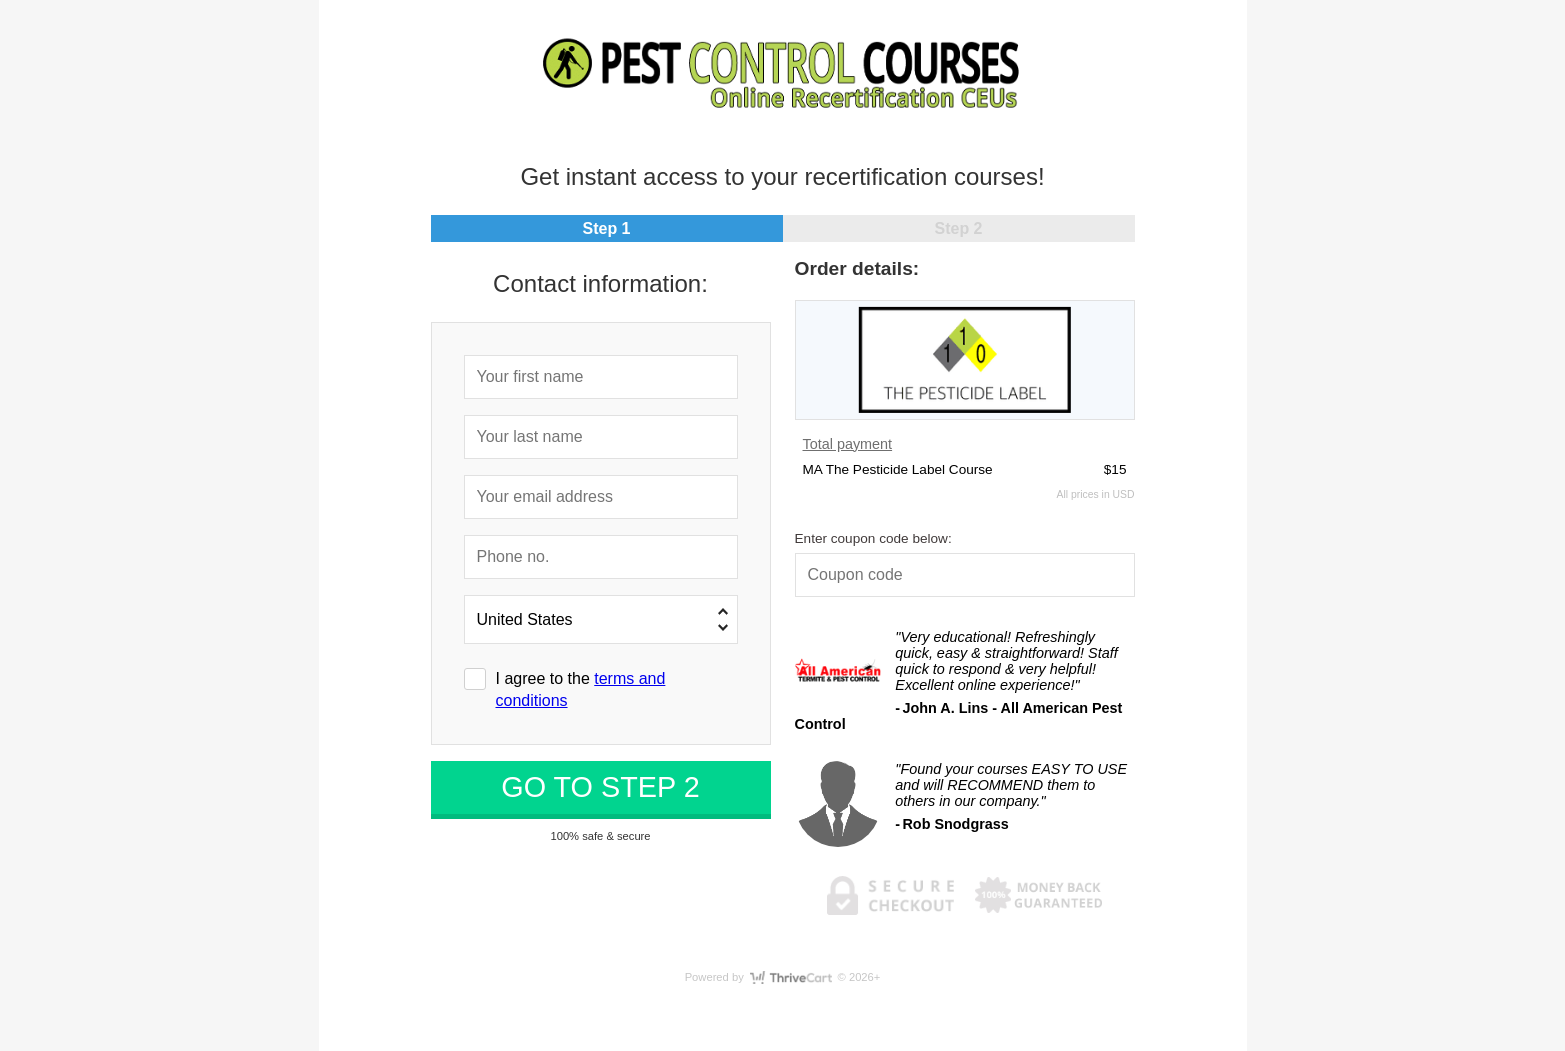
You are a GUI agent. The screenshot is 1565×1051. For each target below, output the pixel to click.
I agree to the (581, 689)
